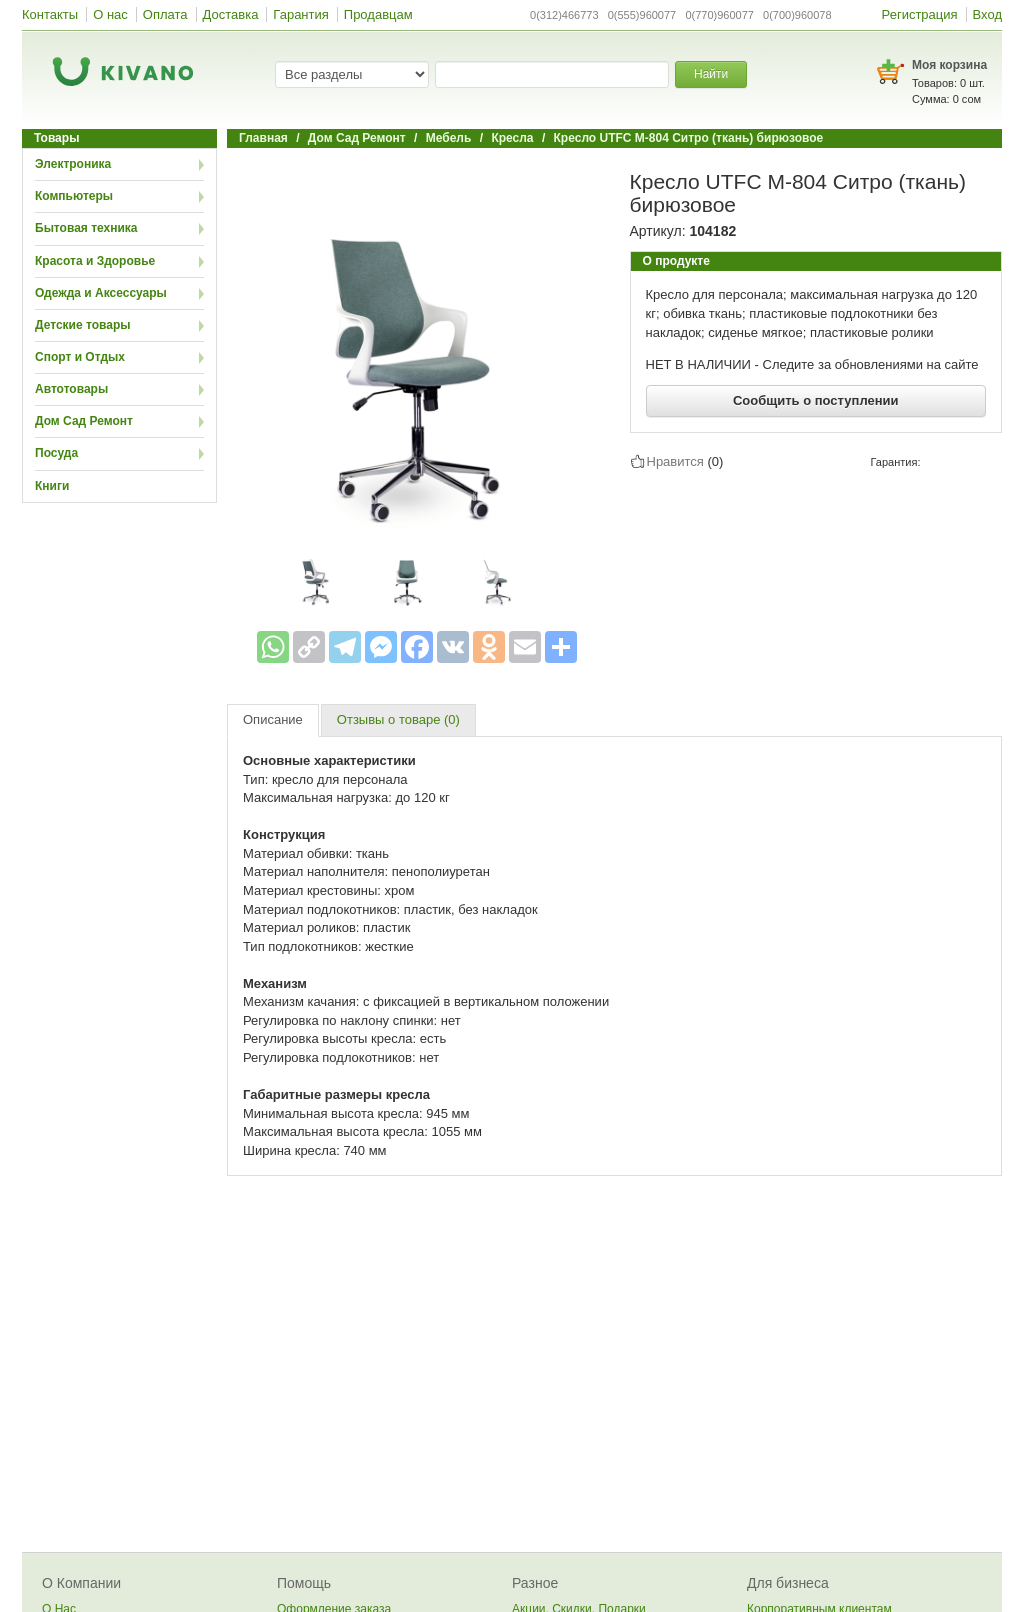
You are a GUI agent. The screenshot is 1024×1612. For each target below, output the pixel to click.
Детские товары (83, 325)
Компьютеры (74, 196)
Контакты (50, 14)
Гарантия (300, 14)
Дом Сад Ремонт (84, 421)
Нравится (675, 461)
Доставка (231, 14)
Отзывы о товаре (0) (398, 719)
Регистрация (920, 14)
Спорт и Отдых (80, 357)
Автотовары (71, 389)
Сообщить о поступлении (816, 400)
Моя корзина (949, 65)
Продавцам (378, 14)
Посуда (56, 453)
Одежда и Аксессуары (101, 293)
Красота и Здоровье (95, 261)
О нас (110, 14)
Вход (987, 14)
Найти (711, 74)
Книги (52, 486)
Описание (273, 719)
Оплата (165, 14)
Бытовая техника (86, 228)
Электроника (73, 164)
